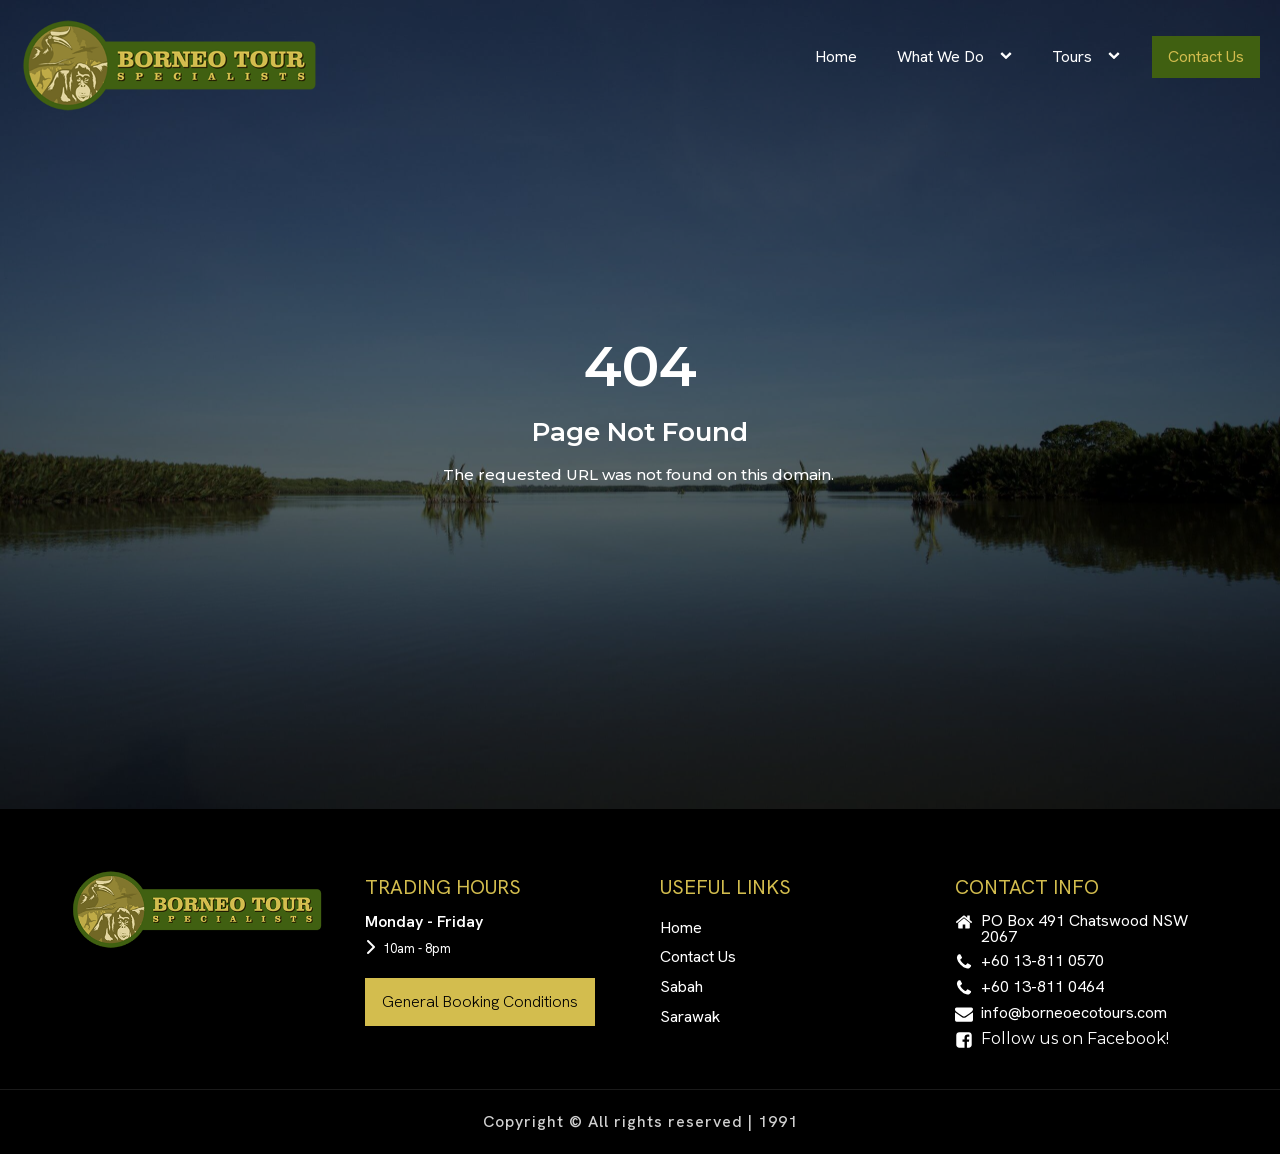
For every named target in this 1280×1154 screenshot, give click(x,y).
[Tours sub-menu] (1118, 57)
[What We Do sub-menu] (1010, 57)
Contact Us (1206, 56)
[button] (1082, 929)
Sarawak (690, 1016)
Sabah (681, 986)
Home (836, 56)
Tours (1072, 56)
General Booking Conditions (480, 1001)
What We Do (940, 56)
